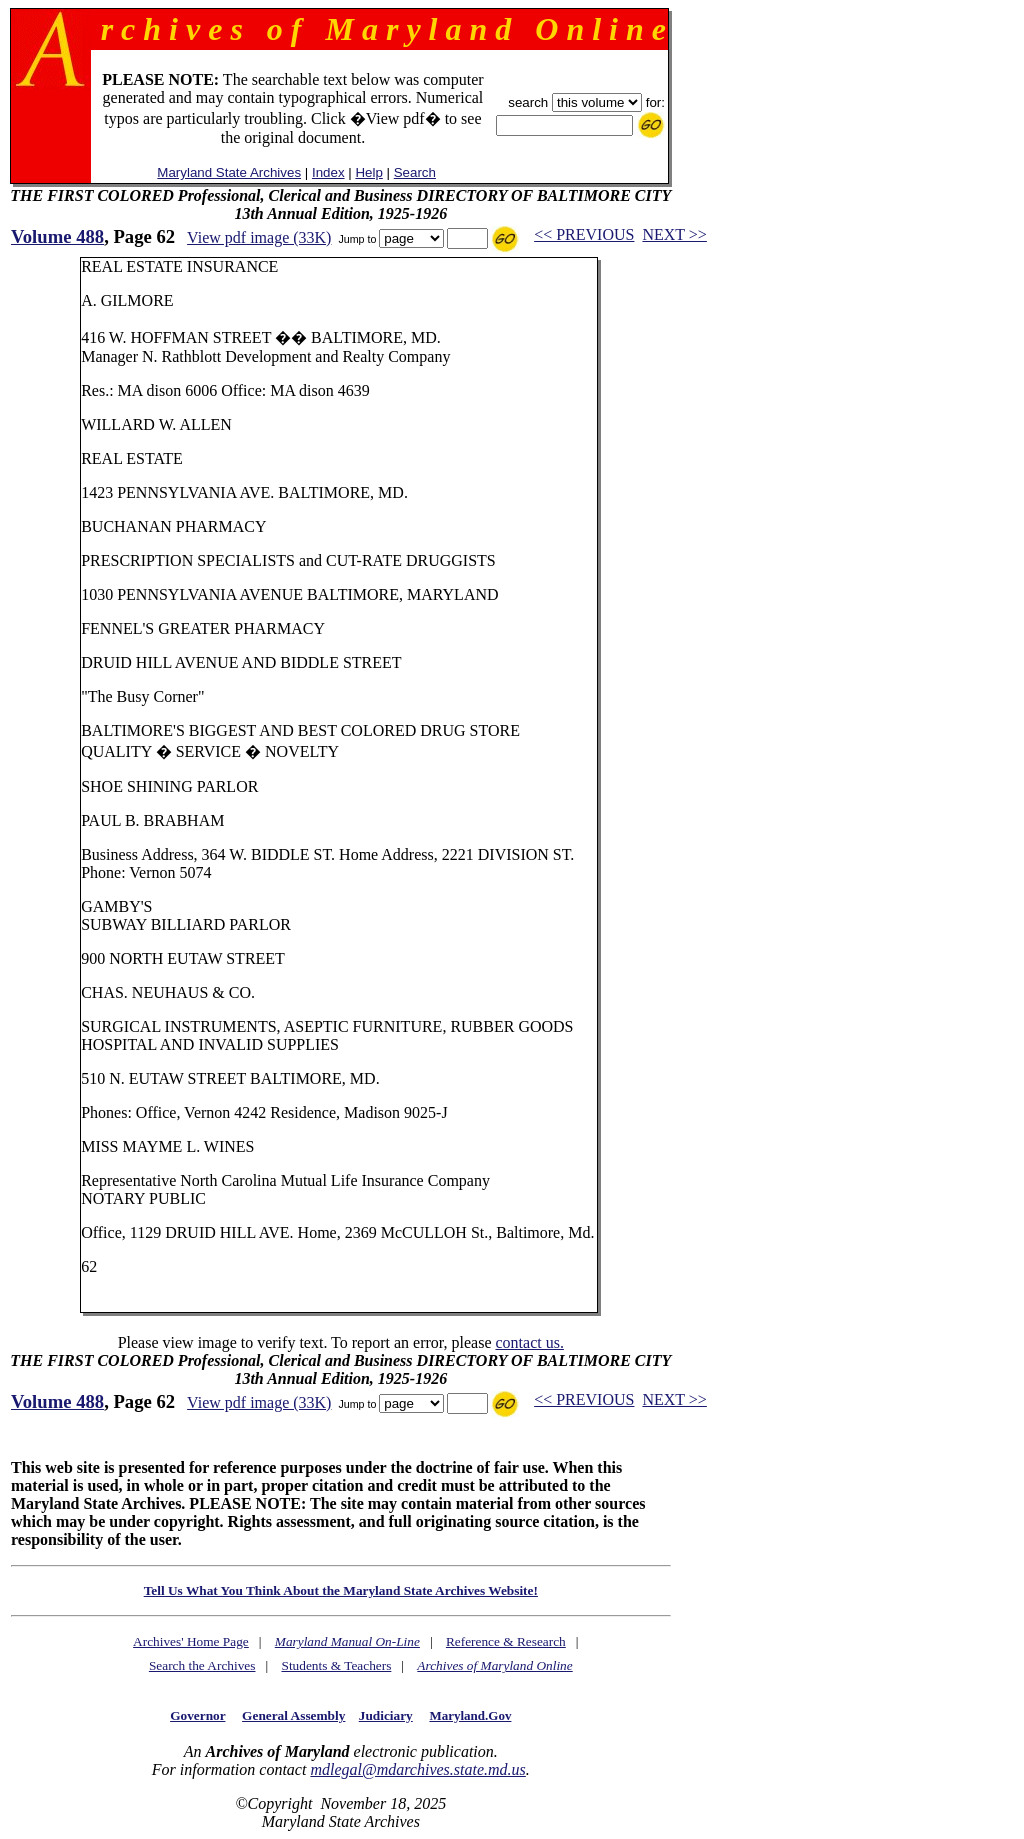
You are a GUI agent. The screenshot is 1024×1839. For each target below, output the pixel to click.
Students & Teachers (336, 1665)
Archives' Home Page (191, 1641)
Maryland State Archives (229, 172)
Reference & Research (506, 1641)
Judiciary (386, 1715)
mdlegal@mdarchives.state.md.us (417, 1769)
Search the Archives (202, 1665)
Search (415, 172)
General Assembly (293, 1715)
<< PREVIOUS (584, 234)
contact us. (529, 1342)
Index (328, 172)
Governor (197, 1715)
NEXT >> (674, 234)
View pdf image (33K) (259, 237)
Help (368, 172)
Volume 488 (57, 236)
